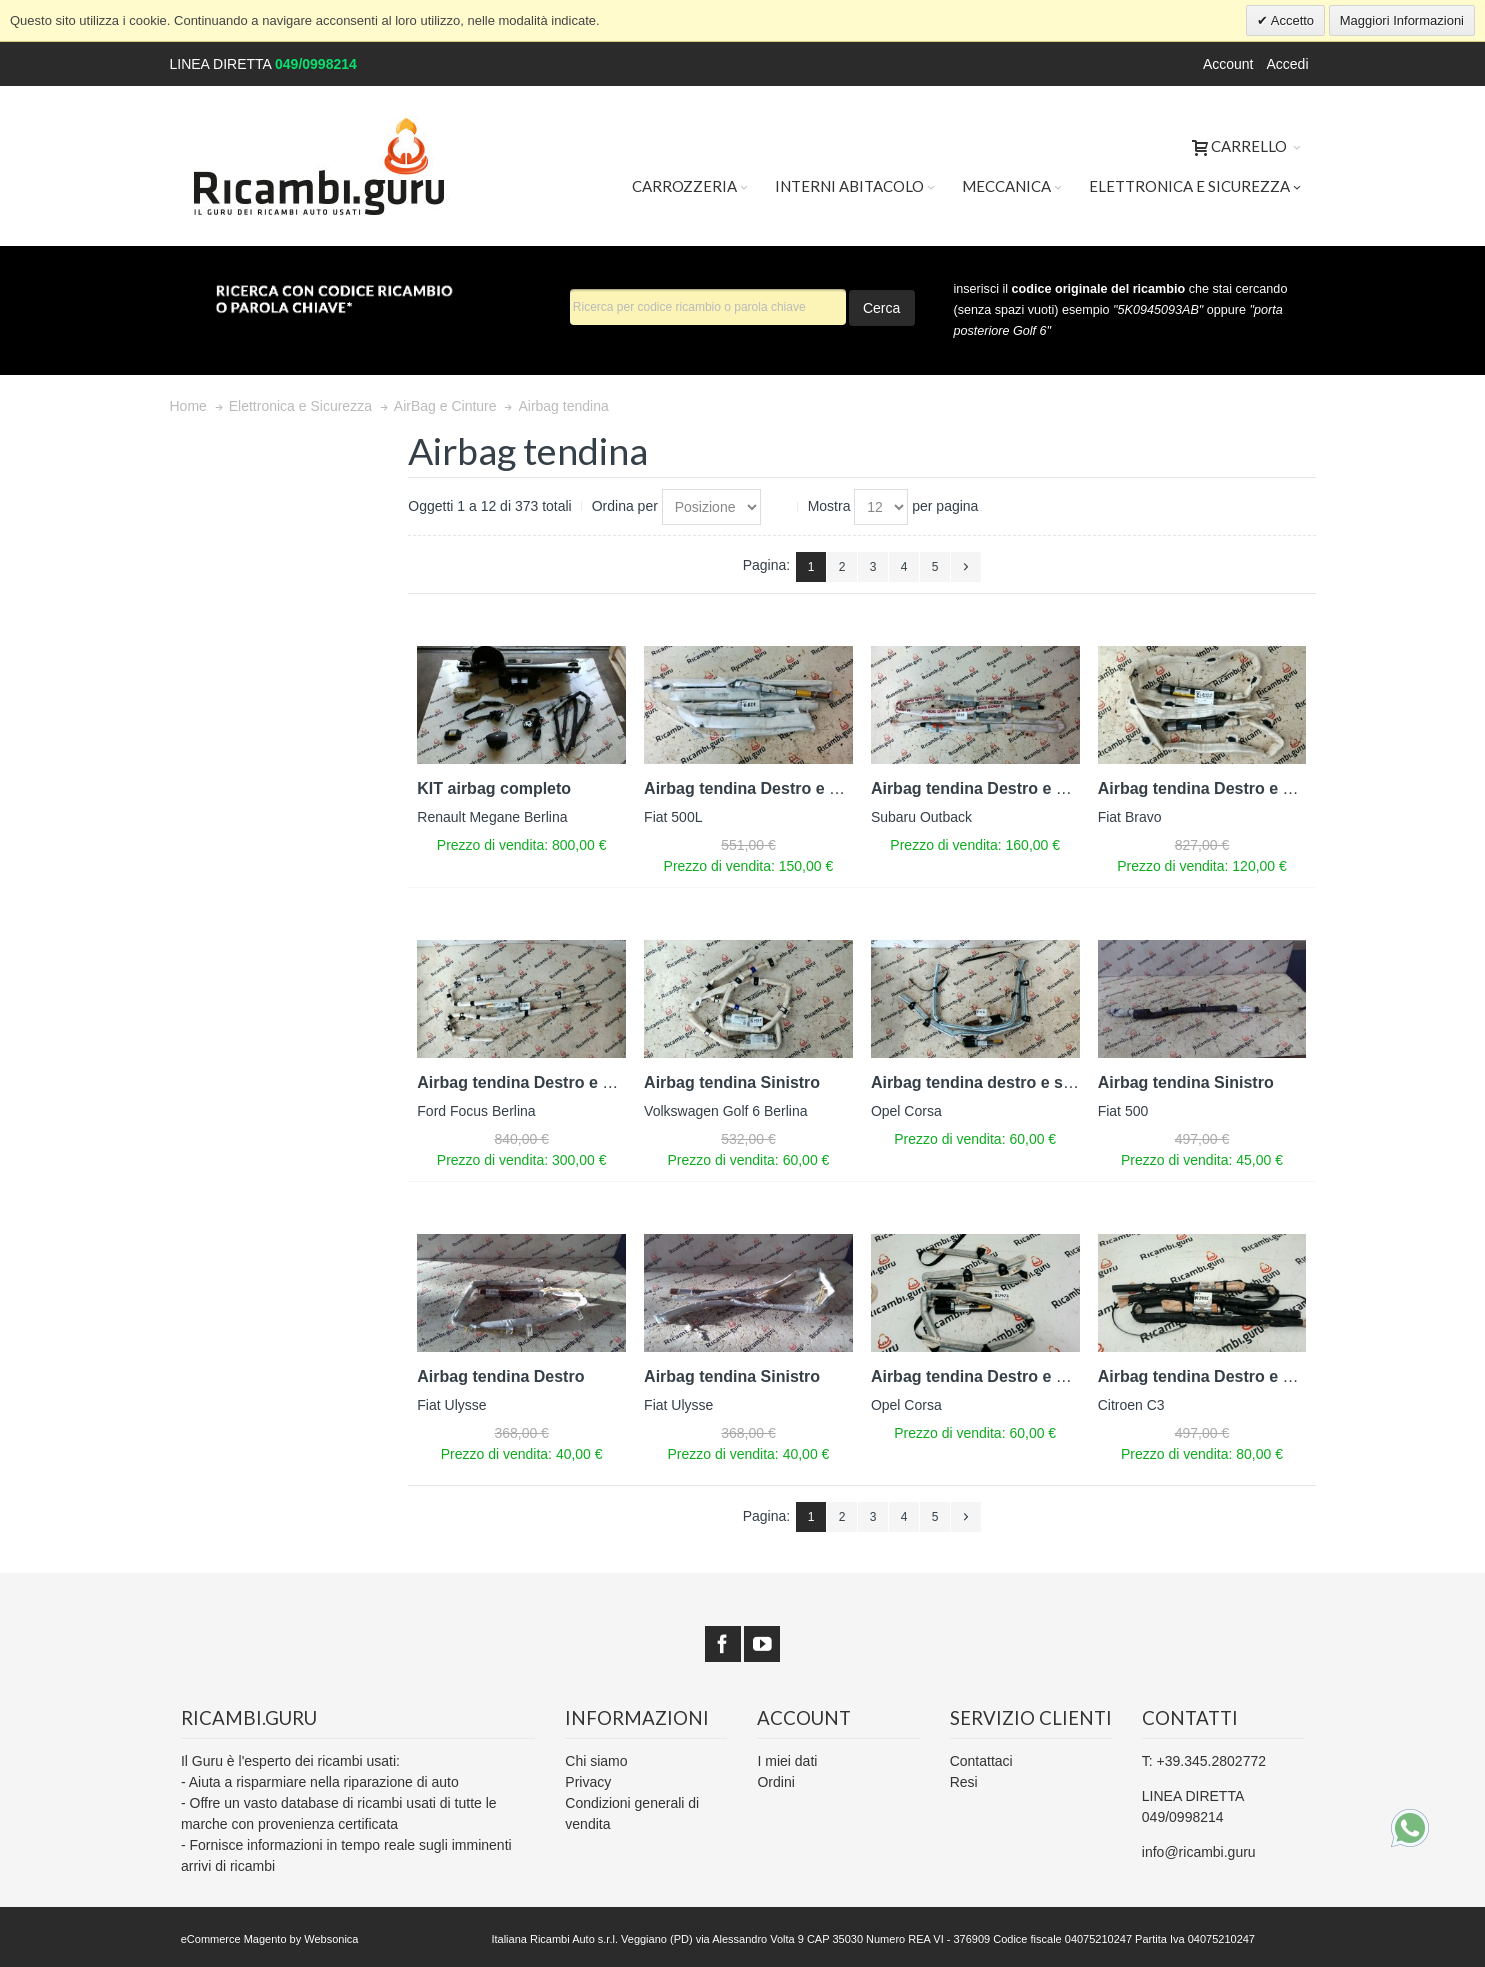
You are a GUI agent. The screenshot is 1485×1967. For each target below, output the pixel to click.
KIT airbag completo (494, 788)
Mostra (829, 506)
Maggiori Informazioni (1402, 20)
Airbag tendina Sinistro (732, 1082)
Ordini (775, 1782)
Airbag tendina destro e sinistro (991, 1082)
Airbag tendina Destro (500, 1376)
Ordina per (625, 506)
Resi (964, 1782)
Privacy (588, 1782)
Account (1228, 64)
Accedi (1287, 64)
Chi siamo (596, 1761)
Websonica (331, 1939)
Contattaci (981, 1761)
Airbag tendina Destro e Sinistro (766, 788)
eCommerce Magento (234, 1939)
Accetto (1291, 20)
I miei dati (787, 1761)
